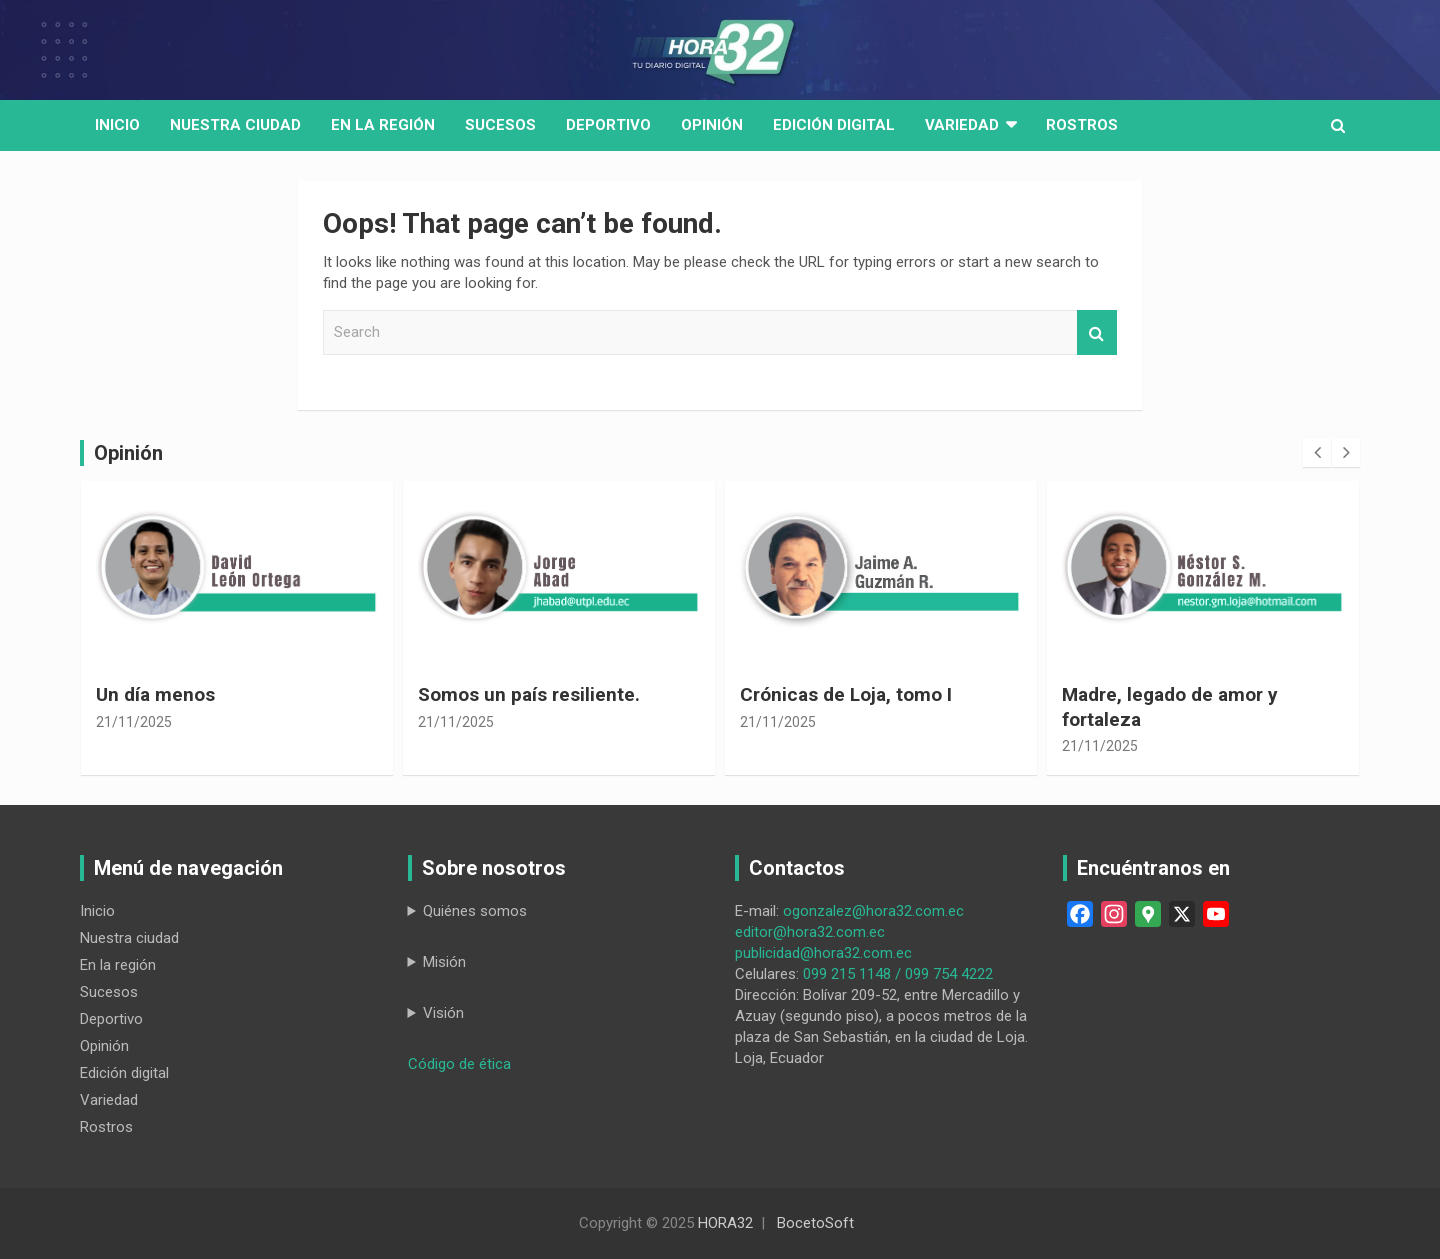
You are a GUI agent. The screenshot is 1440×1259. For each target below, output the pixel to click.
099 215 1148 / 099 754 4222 (898, 974)
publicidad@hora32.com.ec (823, 953)
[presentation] (1317, 453)
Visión (443, 1013)
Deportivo (608, 125)
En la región (383, 125)
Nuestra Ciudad (235, 125)
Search (1097, 332)
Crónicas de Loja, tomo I (846, 694)
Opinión (712, 125)
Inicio (117, 125)
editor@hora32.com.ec (810, 932)
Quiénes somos (475, 911)
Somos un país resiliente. (529, 694)
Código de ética (459, 1064)
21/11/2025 (134, 722)
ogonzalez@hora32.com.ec (873, 911)
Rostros (1082, 125)
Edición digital (834, 125)
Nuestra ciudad (129, 938)
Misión (444, 962)
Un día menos (155, 694)
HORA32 (725, 1223)
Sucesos (500, 125)
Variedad (962, 125)
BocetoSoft (815, 1223)
